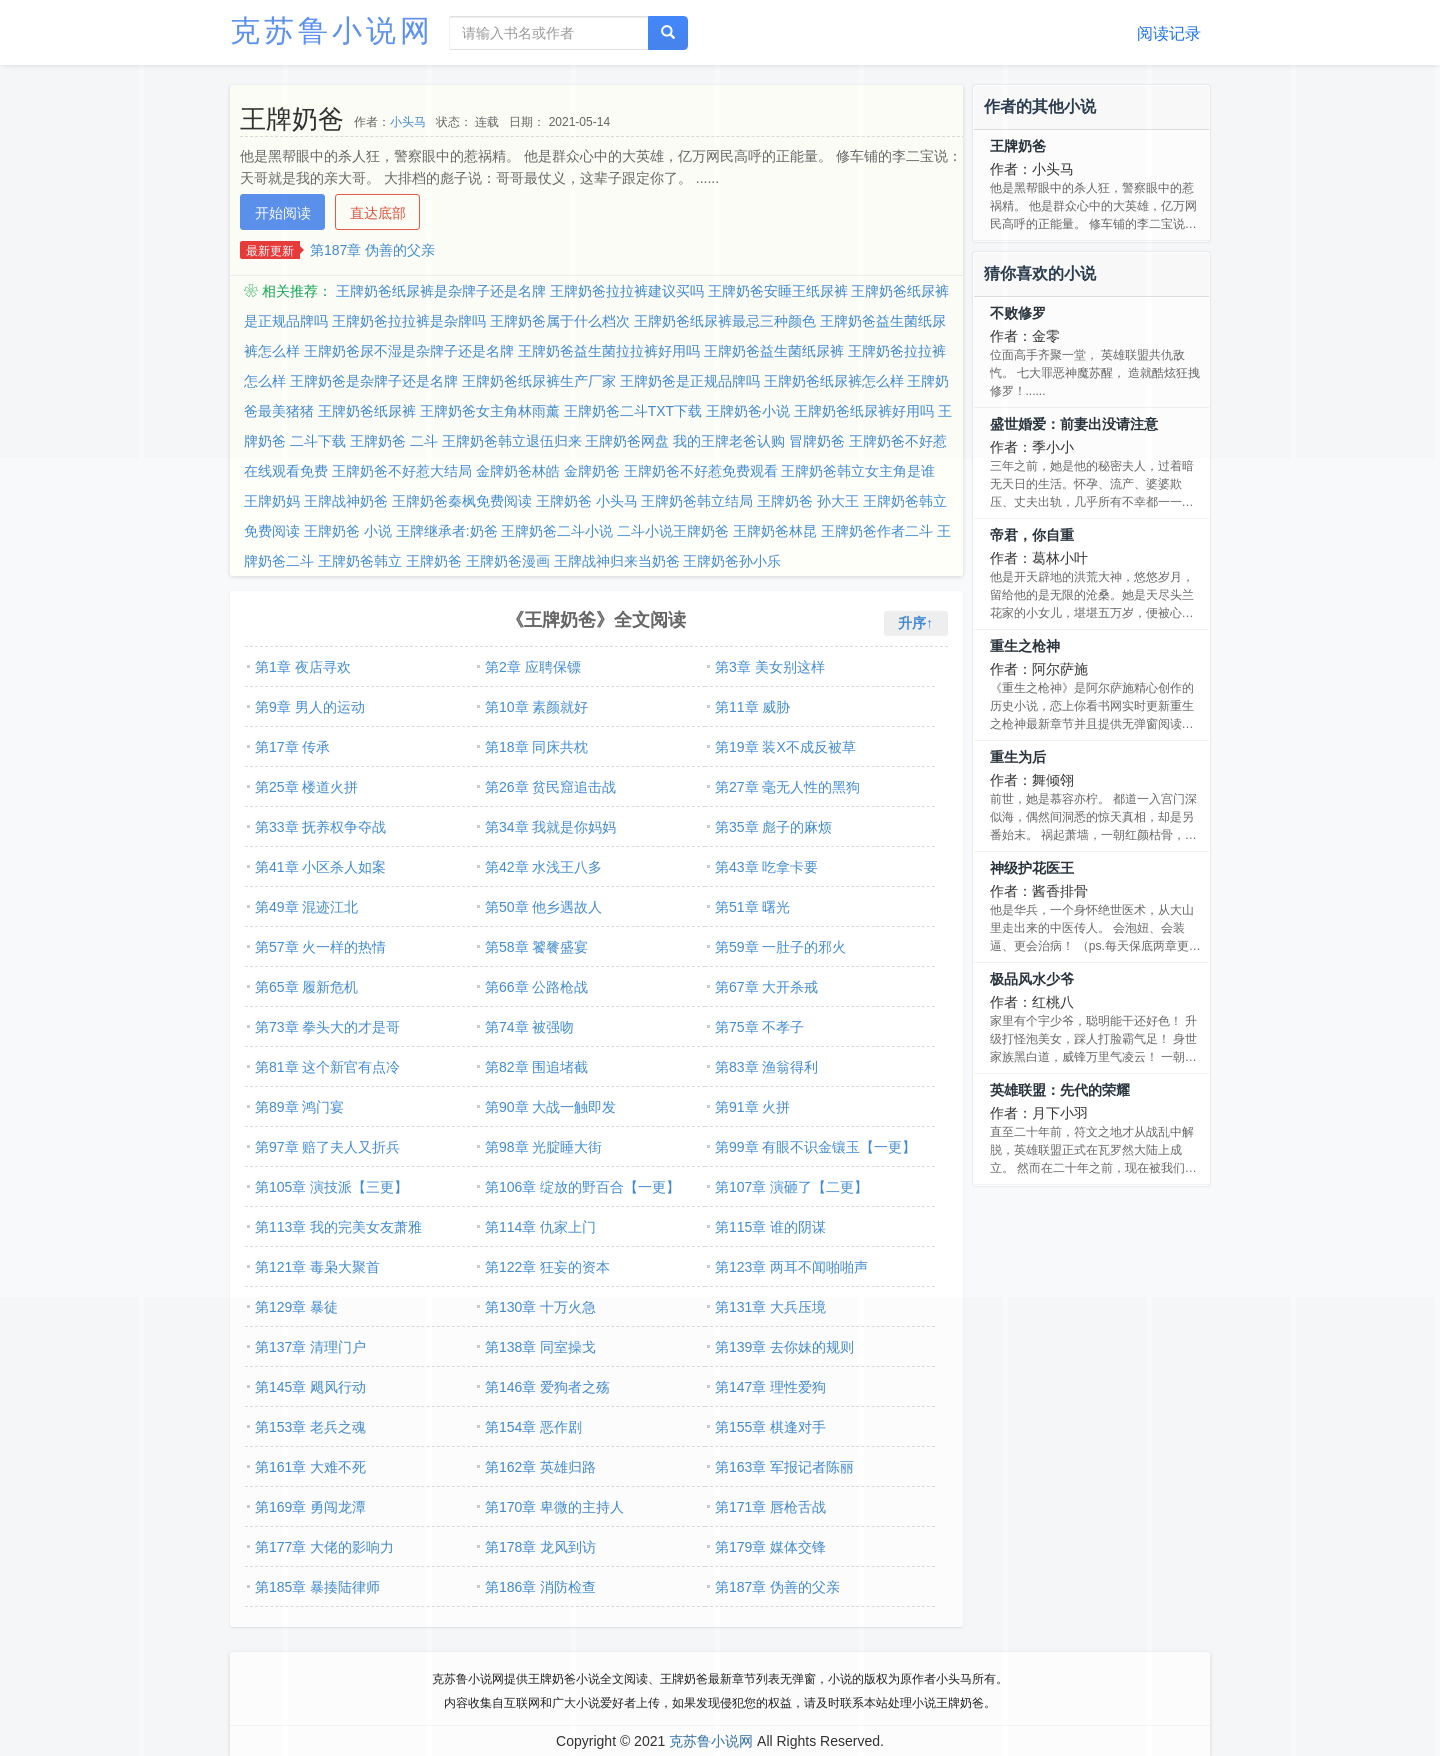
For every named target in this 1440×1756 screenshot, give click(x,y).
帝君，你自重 (1032, 535)
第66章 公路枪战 (536, 987)
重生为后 (1018, 757)
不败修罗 (1018, 313)
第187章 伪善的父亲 (372, 250)
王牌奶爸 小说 (348, 531)
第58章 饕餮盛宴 (536, 947)
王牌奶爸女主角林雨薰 (490, 411)
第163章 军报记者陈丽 (784, 1467)
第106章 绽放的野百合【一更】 (582, 1187)
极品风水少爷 (1032, 979)
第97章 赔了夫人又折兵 (327, 1147)
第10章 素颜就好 (536, 707)
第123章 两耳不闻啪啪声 (791, 1267)
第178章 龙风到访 (540, 1547)
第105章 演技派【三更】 (331, 1187)
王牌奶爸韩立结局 (697, 501)
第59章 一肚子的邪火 (780, 947)
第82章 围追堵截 (536, 1067)
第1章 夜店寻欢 (303, 667)
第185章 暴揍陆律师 (317, 1587)
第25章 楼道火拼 (306, 787)
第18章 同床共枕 (536, 747)
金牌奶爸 (592, 471)
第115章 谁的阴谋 (770, 1227)
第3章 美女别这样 (770, 667)
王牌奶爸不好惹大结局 (402, 471)
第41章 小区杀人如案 (320, 867)
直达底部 (378, 213)
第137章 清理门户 (310, 1347)
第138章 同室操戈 (540, 1347)
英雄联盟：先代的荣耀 (1060, 1090)
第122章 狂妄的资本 (547, 1267)
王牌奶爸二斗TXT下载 (633, 411)
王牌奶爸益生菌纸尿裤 (774, 351)
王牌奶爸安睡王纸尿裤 (778, 291)
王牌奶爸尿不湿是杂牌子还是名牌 (409, 351)
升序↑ (915, 623)
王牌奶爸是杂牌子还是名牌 (374, 381)
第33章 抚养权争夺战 (320, 827)
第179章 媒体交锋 (770, 1547)
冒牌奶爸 (817, 441)
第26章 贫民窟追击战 (550, 787)
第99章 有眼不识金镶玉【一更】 (815, 1147)
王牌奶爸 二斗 (394, 441)
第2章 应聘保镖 (533, 667)
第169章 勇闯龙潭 (310, 1507)
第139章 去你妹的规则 (784, 1347)
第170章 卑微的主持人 (554, 1507)
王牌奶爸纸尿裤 (367, 411)
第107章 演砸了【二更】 (791, 1187)
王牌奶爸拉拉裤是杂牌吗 (409, 321)
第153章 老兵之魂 (310, 1427)
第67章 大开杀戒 (766, 987)
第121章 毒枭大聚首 (317, 1267)
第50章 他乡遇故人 (543, 907)
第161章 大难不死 (310, 1467)
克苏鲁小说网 (332, 30)
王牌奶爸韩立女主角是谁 (858, 471)
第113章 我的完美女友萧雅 (338, 1227)
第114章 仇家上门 (540, 1227)
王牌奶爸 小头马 (587, 501)
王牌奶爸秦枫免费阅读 (462, 501)
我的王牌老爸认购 (729, 441)
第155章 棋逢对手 (770, 1427)
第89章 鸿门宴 (299, 1107)
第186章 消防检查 (540, 1587)
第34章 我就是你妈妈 (550, 827)
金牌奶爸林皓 (518, 471)
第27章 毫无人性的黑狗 (787, 787)
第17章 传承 (292, 747)
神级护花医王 (1032, 868)
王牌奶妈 (272, 501)
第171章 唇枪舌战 (770, 1507)
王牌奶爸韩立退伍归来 (512, 441)
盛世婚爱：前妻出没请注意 (1074, 424)
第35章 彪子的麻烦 (773, 827)
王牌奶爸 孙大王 (808, 501)
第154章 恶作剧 (533, 1427)
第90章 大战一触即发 (550, 1107)
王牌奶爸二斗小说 (557, 531)
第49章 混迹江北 (306, 907)
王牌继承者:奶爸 (447, 531)
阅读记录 (1169, 33)
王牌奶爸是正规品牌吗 (690, 381)
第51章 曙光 (752, 907)
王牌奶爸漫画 (508, 561)
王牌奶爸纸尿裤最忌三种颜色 (725, 321)
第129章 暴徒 (296, 1307)
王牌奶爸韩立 (360, 561)
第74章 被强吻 (529, 1027)
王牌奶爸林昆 (775, 531)
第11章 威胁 (752, 707)
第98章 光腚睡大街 (543, 1147)
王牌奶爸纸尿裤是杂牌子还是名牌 (441, 291)
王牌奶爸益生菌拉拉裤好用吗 (609, 351)
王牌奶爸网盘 (627, 441)
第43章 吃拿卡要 (766, 867)
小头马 (408, 122)
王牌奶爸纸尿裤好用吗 (864, 411)
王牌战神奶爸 (346, 501)
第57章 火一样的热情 (320, 947)
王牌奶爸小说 (748, 411)
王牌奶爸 (434, 561)
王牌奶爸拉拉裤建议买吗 (627, 291)
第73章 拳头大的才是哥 (327, 1027)
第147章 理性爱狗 (770, 1387)
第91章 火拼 (752, 1107)
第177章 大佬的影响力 (324, 1547)
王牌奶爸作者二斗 (877, 531)
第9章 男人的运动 (310, 707)
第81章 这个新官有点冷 (327, 1067)
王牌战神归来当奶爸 (617, 561)
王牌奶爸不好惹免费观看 (701, 471)
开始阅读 (283, 213)
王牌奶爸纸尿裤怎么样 (834, 381)
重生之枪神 (1025, 646)
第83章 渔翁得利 (766, 1067)
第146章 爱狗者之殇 (547, 1387)
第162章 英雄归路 (540, 1467)
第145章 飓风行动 (310, 1387)
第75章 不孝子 (759, 1027)
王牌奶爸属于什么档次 (560, 321)
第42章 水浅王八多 (543, 867)
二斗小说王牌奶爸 (673, 531)
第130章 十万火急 (540, 1307)
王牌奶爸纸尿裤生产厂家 (539, 381)
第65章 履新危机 (306, 987)
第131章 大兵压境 (770, 1307)
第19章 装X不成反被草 (785, 747)
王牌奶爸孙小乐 (732, 561)
